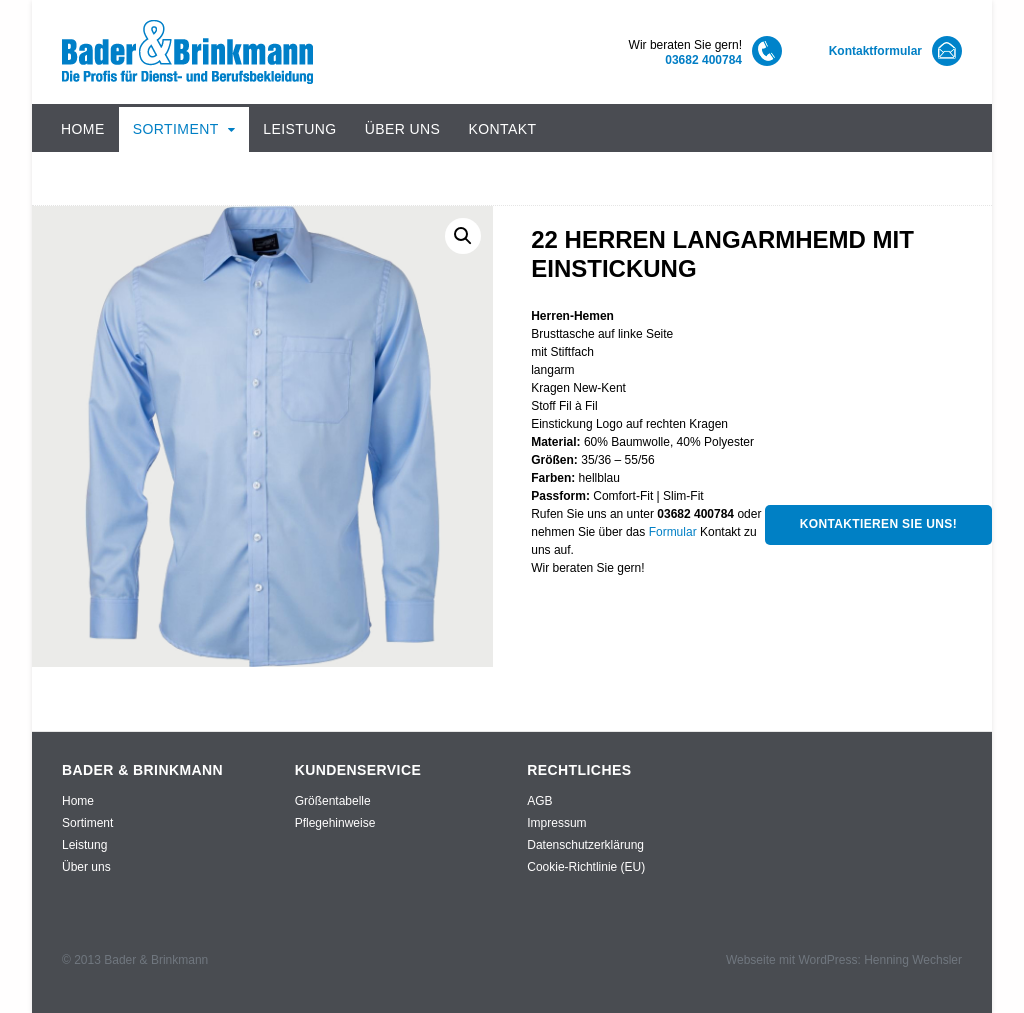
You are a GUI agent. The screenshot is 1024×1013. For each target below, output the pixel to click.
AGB (539, 801)
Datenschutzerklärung (585, 845)
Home (83, 129)
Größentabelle (333, 801)
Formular (673, 532)
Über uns (403, 129)
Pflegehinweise (335, 823)
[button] (463, 236)
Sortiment (176, 129)
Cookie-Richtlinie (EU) (586, 867)
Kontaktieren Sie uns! (878, 524)
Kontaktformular (875, 51)
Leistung (299, 129)
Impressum (556, 823)
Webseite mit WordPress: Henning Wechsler (844, 960)
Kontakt (502, 129)
